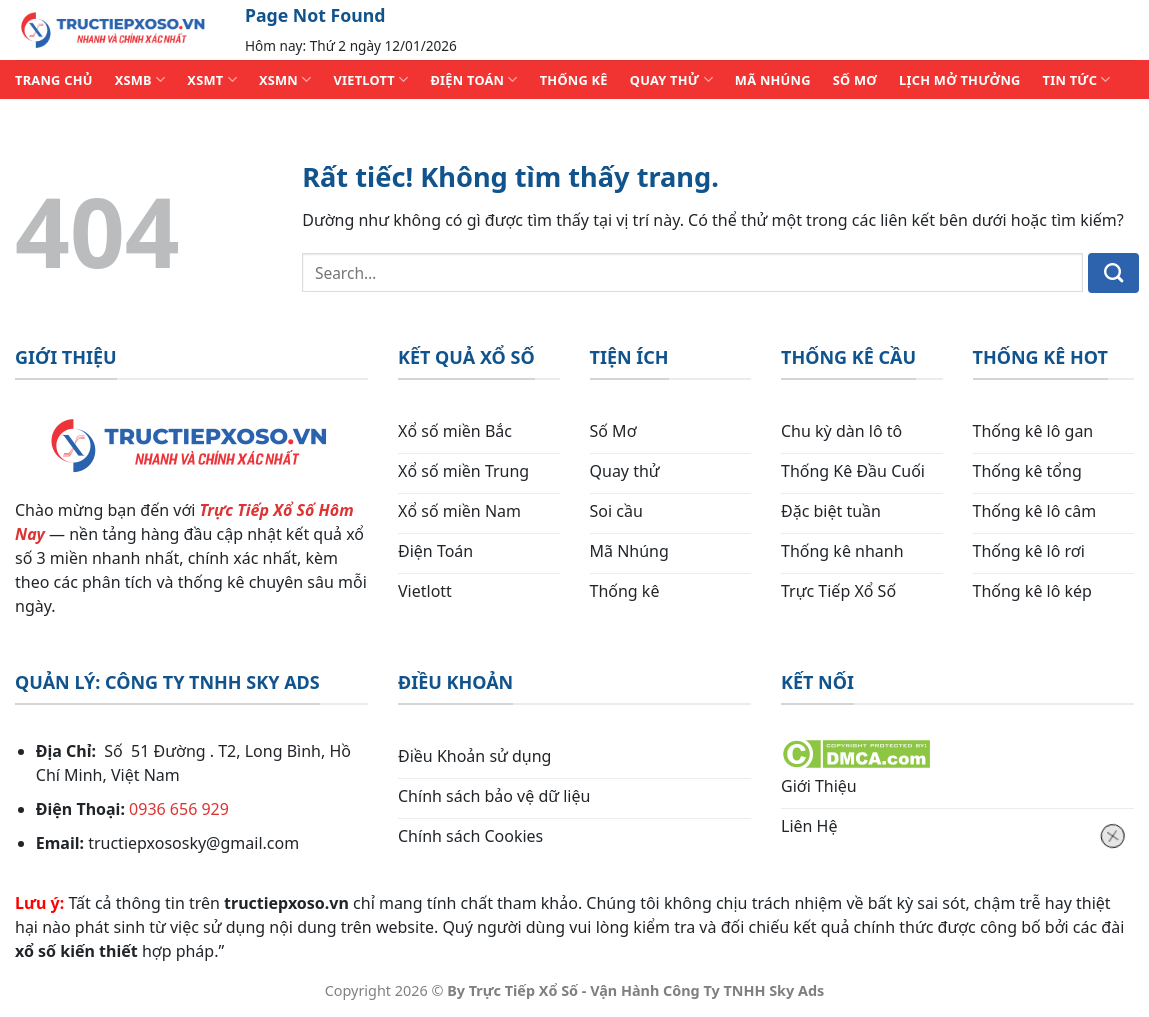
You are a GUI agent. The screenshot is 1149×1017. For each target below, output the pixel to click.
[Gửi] (1113, 273)
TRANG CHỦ (54, 80)
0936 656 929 (179, 809)
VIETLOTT (370, 79)
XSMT (212, 79)
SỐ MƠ (855, 80)
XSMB (140, 79)
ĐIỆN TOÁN (473, 79)
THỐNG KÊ (574, 80)
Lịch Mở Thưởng (960, 80)
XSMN (285, 79)
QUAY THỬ (671, 79)
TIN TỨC (1077, 79)
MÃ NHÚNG (773, 80)
